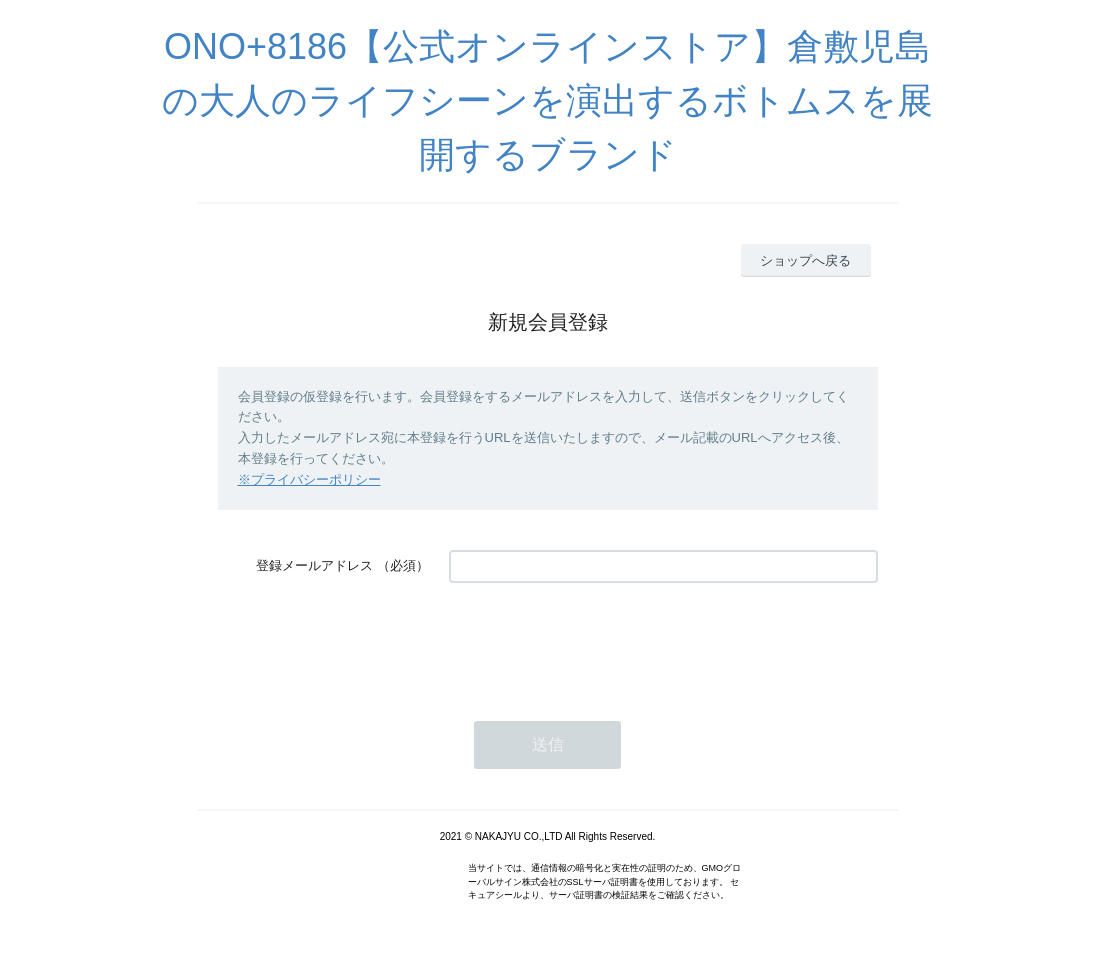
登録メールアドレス (314, 565)
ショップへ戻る (805, 260)
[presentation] (601, 642)
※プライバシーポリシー (309, 479)
